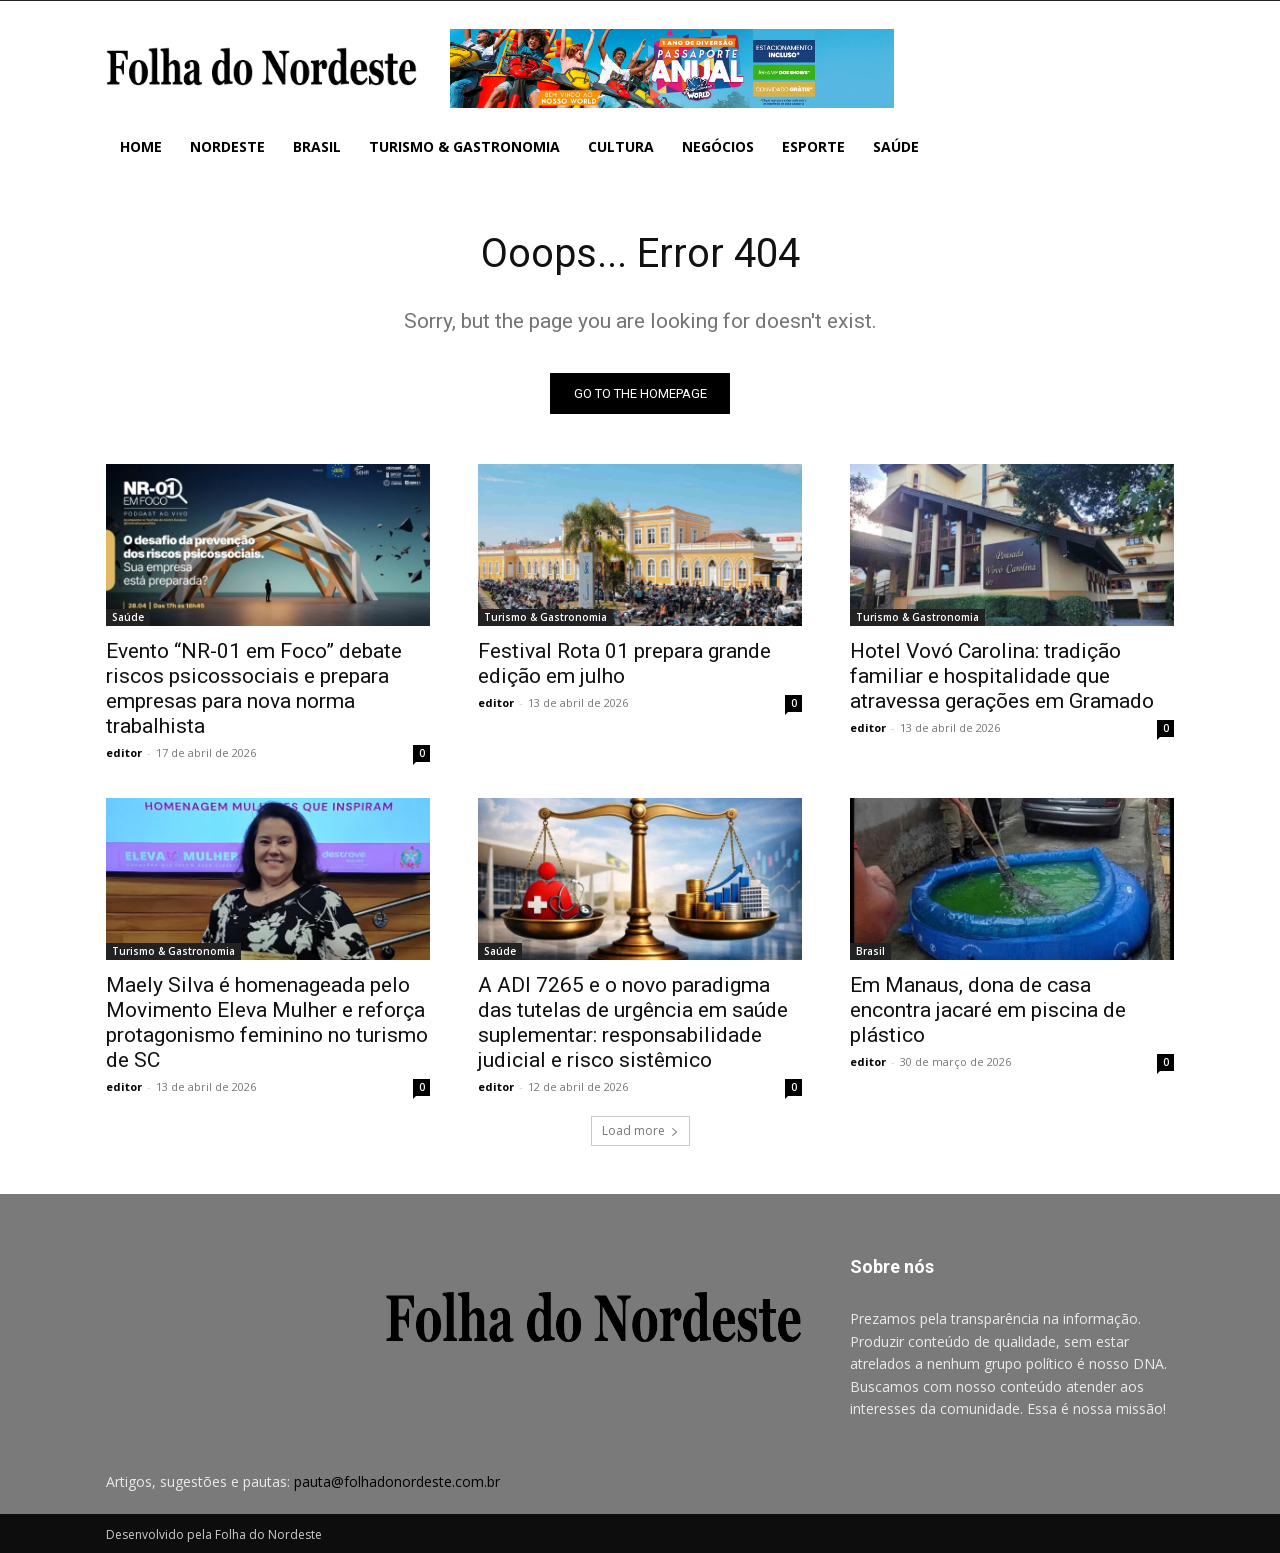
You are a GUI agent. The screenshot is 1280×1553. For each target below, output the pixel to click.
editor (124, 753)
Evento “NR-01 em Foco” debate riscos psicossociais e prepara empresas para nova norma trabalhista (254, 689)
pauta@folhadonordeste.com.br (397, 1482)
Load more (640, 1131)
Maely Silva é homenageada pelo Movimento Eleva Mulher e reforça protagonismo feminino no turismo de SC (267, 1023)
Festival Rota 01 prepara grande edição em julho (624, 664)
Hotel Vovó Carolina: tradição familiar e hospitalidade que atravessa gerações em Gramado (1002, 677)
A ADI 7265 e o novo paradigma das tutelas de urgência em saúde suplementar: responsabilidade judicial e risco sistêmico (633, 1023)
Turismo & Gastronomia (545, 618)
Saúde (128, 618)
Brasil (870, 952)
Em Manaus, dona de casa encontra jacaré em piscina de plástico (988, 1011)
